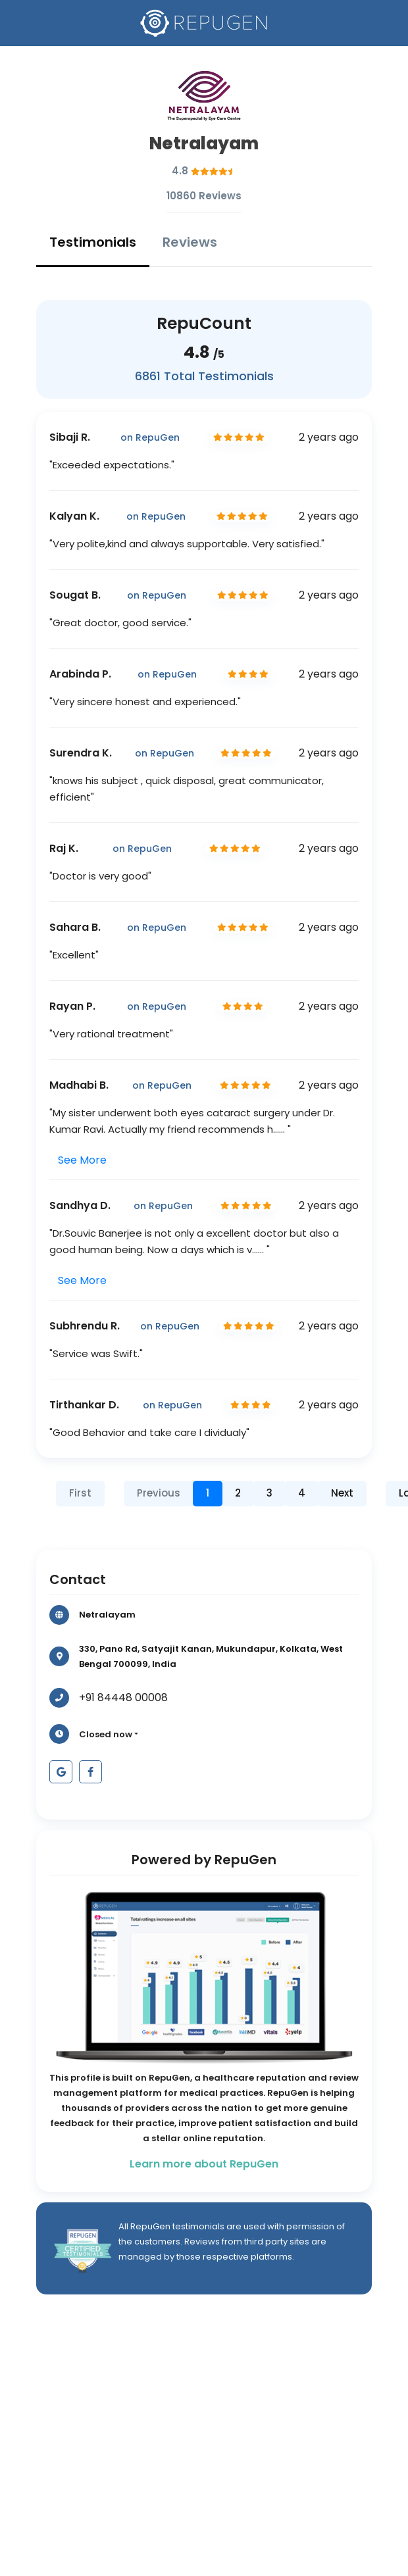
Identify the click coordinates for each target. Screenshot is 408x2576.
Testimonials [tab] (92, 242)
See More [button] (82, 1160)
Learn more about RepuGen (204, 2163)
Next (342, 1493)
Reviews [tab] (190, 242)
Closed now (105, 1734)
